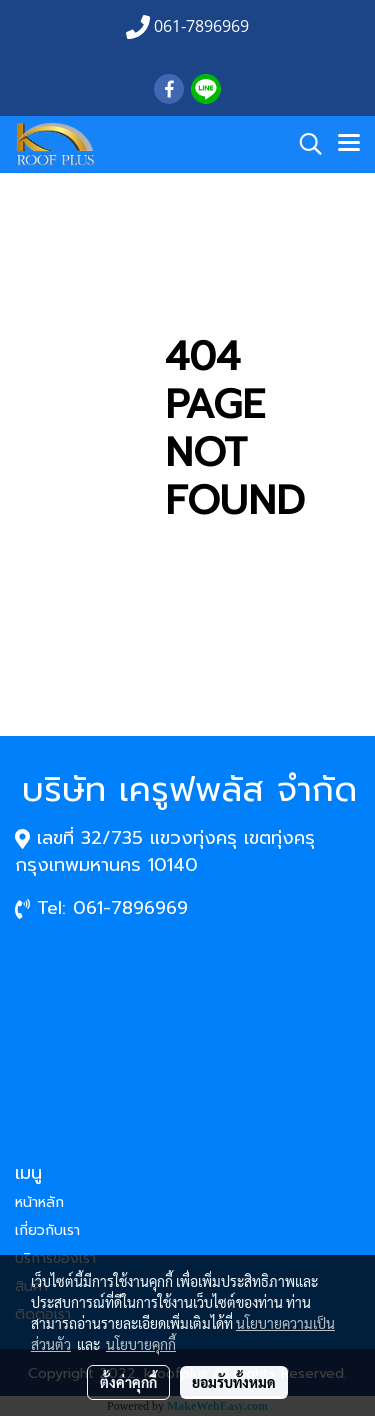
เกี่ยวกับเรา (47, 1230)
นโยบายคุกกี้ (141, 1344)
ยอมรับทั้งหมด (234, 1382)
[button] (304, 144)
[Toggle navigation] (349, 144)
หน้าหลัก (39, 1202)
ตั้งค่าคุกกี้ (128, 1382)
